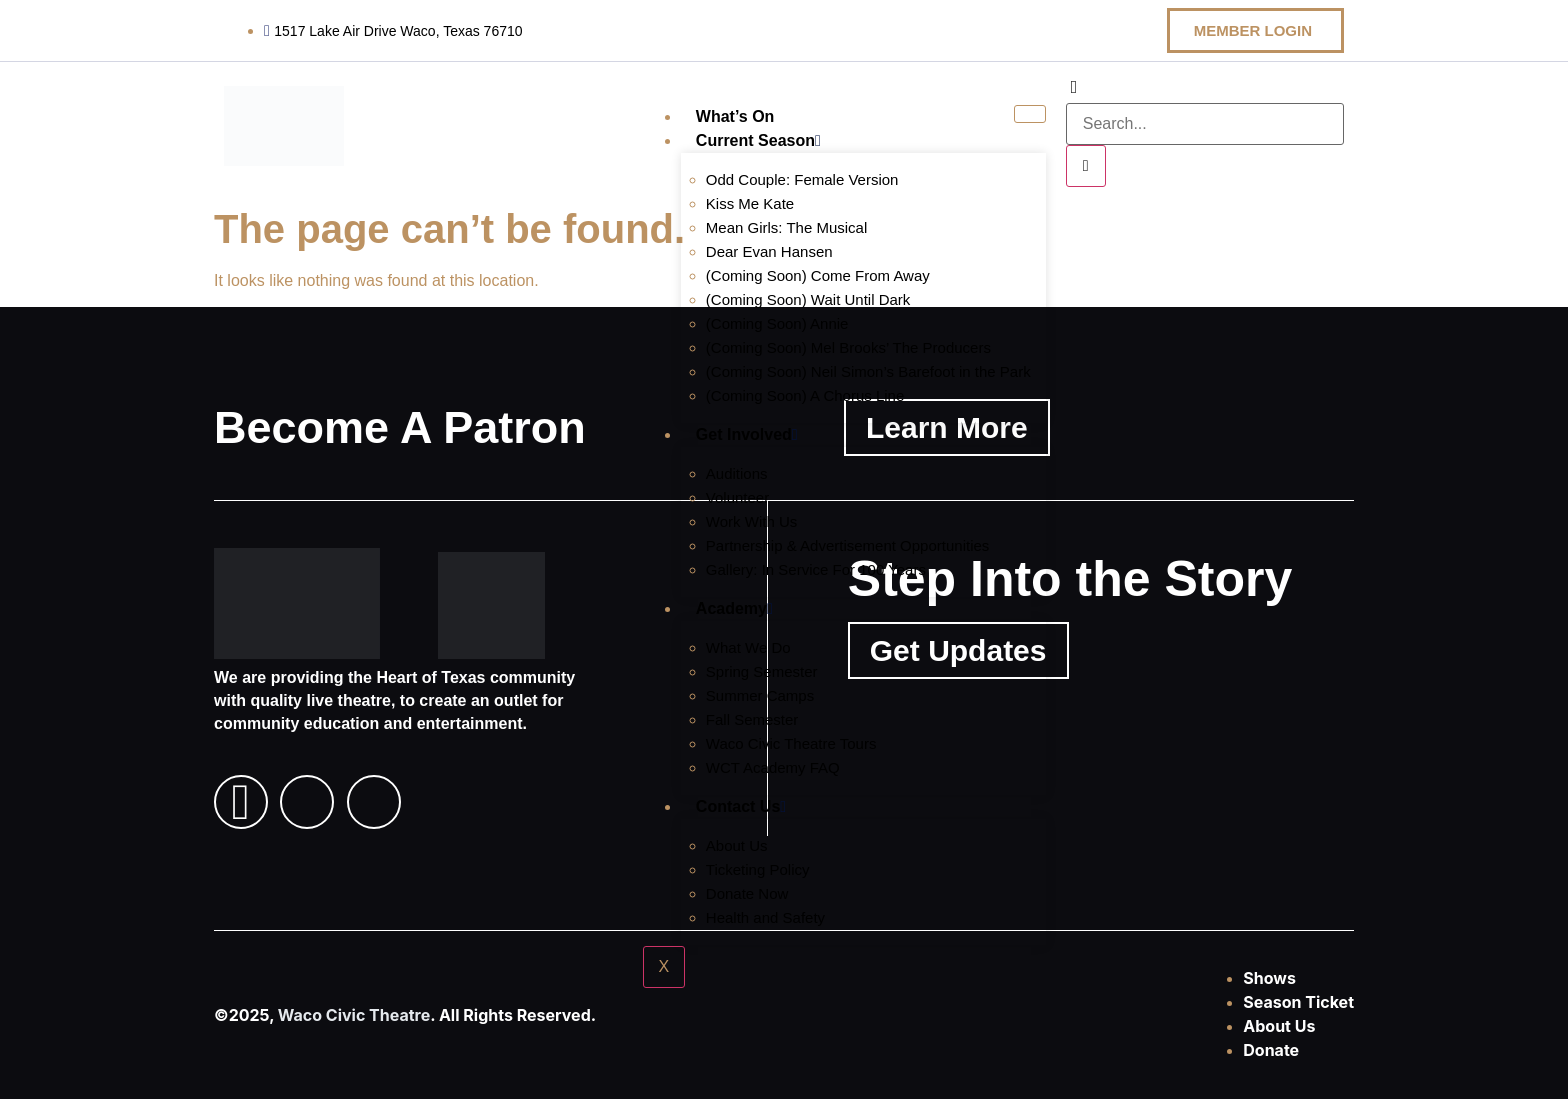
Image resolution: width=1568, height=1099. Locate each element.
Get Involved (747, 434)
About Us (737, 845)
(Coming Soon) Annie (777, 323)
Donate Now (747, 893)
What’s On (735, 116)
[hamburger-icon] (1029, 114)
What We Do (748, 647)
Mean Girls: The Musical (786, 227)
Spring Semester (762, 671)
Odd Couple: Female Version (802, 179)
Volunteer (737, 497)
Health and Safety (765, 917)
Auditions (737, 473)
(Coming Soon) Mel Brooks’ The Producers (848, 347)
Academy (734, 608)
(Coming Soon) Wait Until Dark (808, 299)
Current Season (758, 140)
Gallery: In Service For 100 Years (816, 569)
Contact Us (741, 806)
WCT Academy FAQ (773, 767)
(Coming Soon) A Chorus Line (805, 395)
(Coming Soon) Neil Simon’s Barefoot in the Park (868, 371)
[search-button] (1086, 166)
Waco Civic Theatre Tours (791, 743)
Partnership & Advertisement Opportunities (847, 545)
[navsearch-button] (1074, 87)
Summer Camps (760, 695)
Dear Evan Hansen (769, 251)
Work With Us (751, 521)
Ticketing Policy (758, 869)
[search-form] (1205, 124)
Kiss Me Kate (750, 203)
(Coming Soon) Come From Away (818, 275)
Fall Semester (752, 719)
